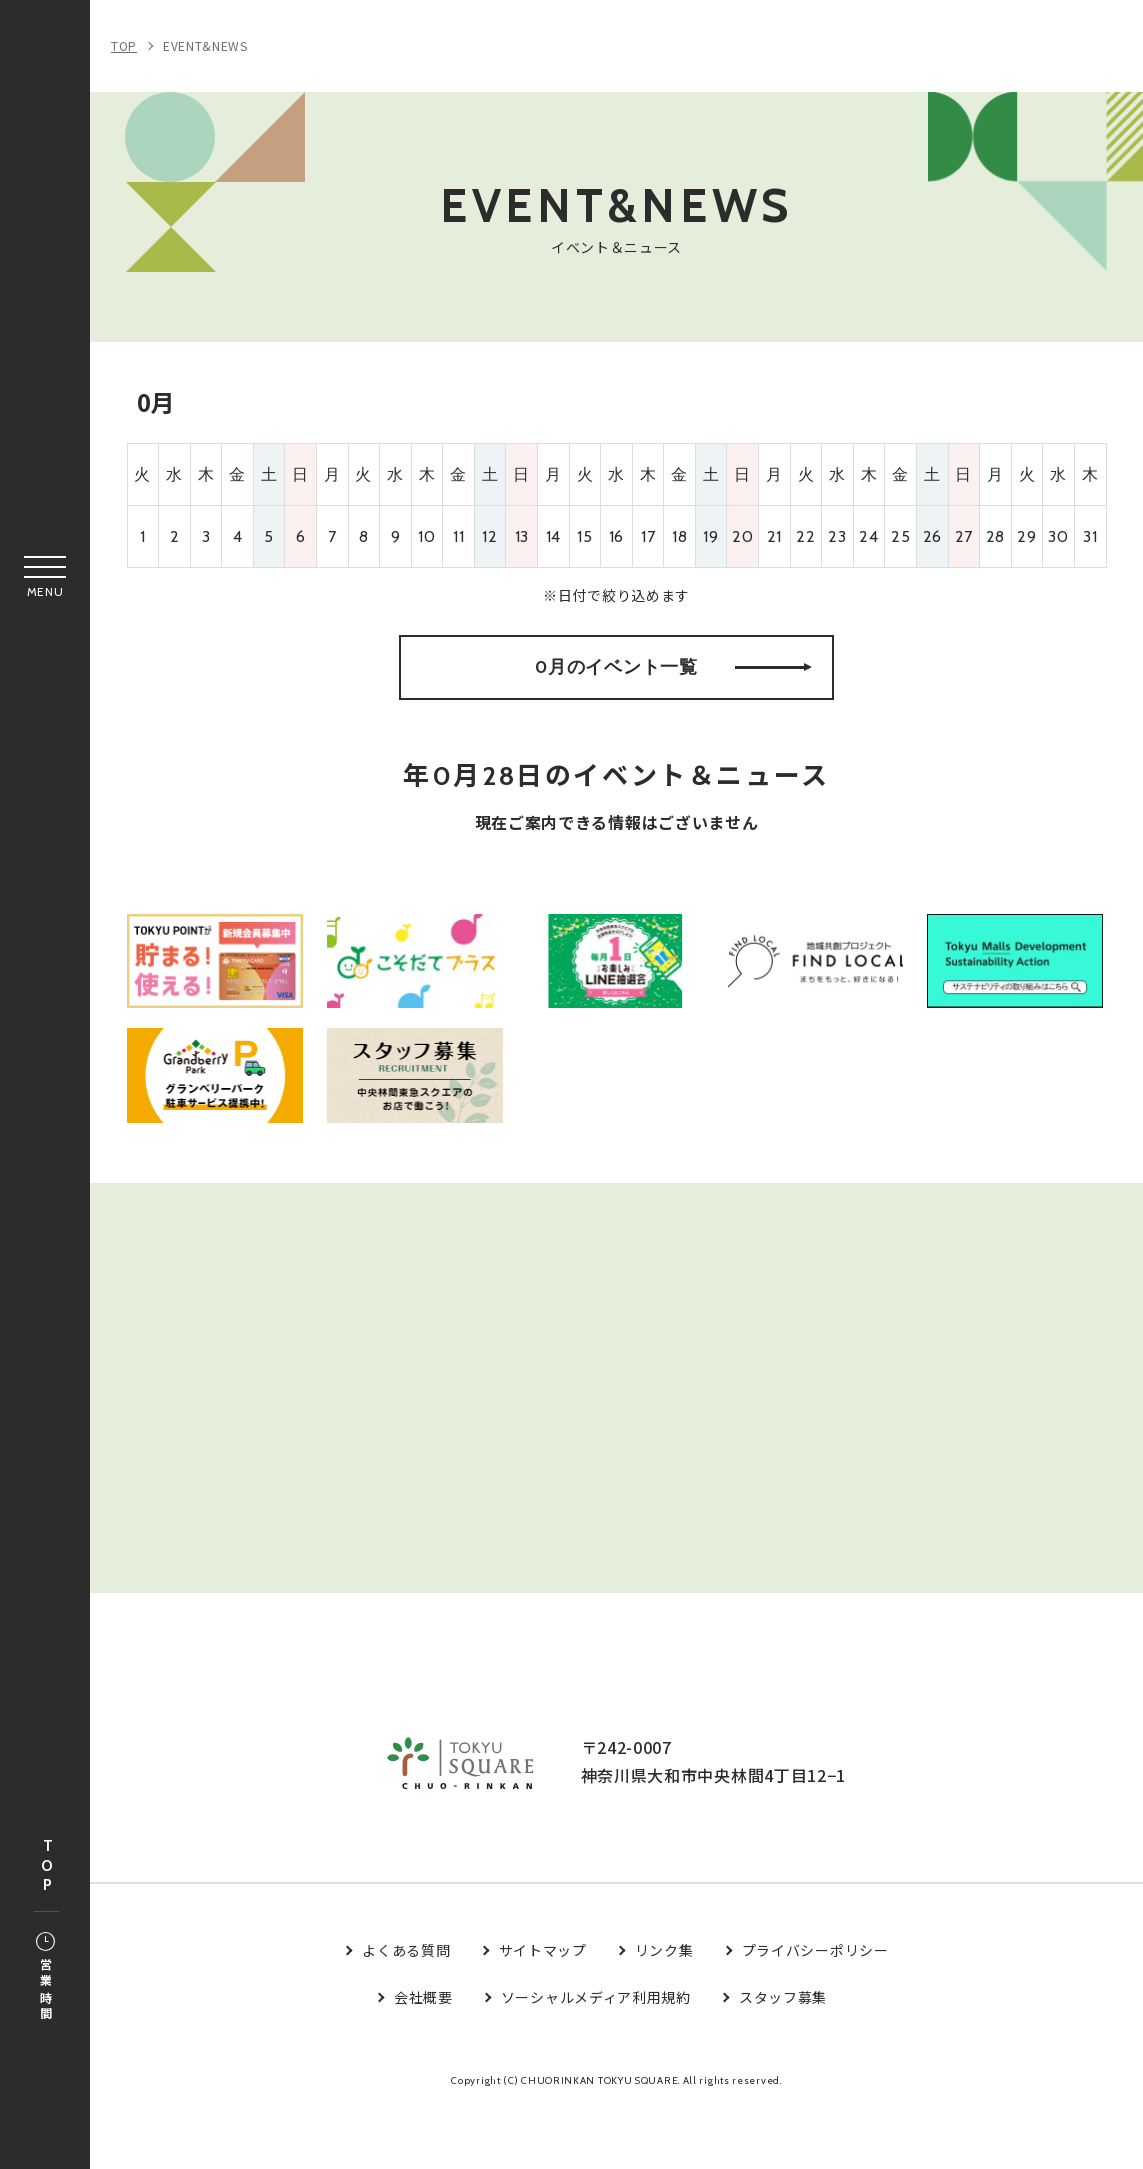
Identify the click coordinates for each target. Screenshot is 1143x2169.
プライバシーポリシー (815, 2010)
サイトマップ (543, 2010)
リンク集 (664, 2010)
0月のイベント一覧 (673, 684)
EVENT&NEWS (205, 45)
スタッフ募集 (783, 2056)
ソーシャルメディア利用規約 (596, 2056)
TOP (47, 1866)
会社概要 (423, 2056)
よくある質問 (406, 2010)
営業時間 (45, 1978)
